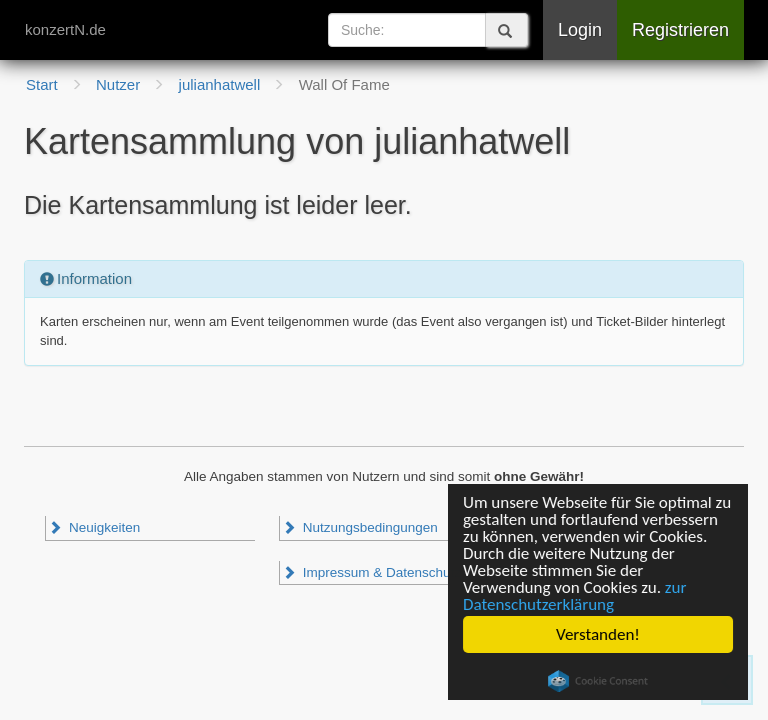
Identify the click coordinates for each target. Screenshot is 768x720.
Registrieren (680, 30)
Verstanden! (598, 634)
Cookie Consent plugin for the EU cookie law (598, 681)
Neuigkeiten (94, 527)
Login (580, 30)
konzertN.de (65, 29)
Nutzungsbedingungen (360, 527)
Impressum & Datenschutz (371, 572)
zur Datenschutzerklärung (574, 596)
